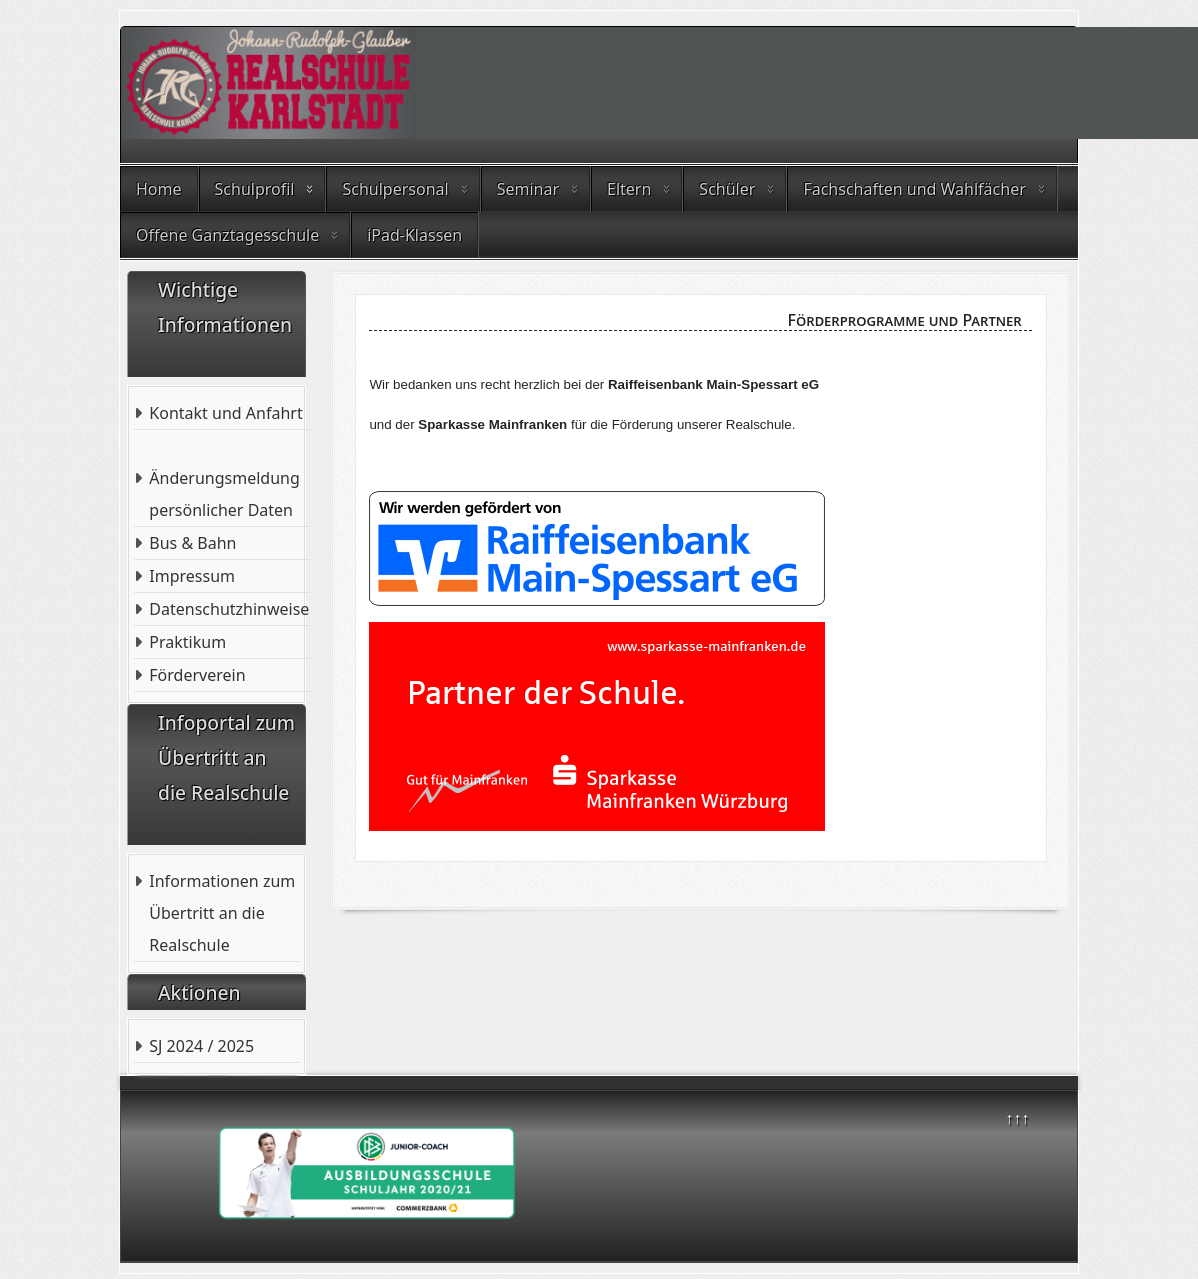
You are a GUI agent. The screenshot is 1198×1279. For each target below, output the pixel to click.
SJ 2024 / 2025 (201, 1046)
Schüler (727, 189)
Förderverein (197, 675)
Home (159, 189)
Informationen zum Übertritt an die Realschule (222, 913)
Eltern (629, 189)
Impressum (192, 576)
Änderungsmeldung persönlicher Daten (224, 494)
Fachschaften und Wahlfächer (914, 189)
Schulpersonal (395, 189)
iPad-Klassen (414, 235)
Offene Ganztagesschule (227, 235)
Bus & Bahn (192, 543)
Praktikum (187, 642)
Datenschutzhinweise (229, 609)
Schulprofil (255, 189)
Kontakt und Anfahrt (225, 413)
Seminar (528, 189)
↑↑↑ (1017, 1118)
